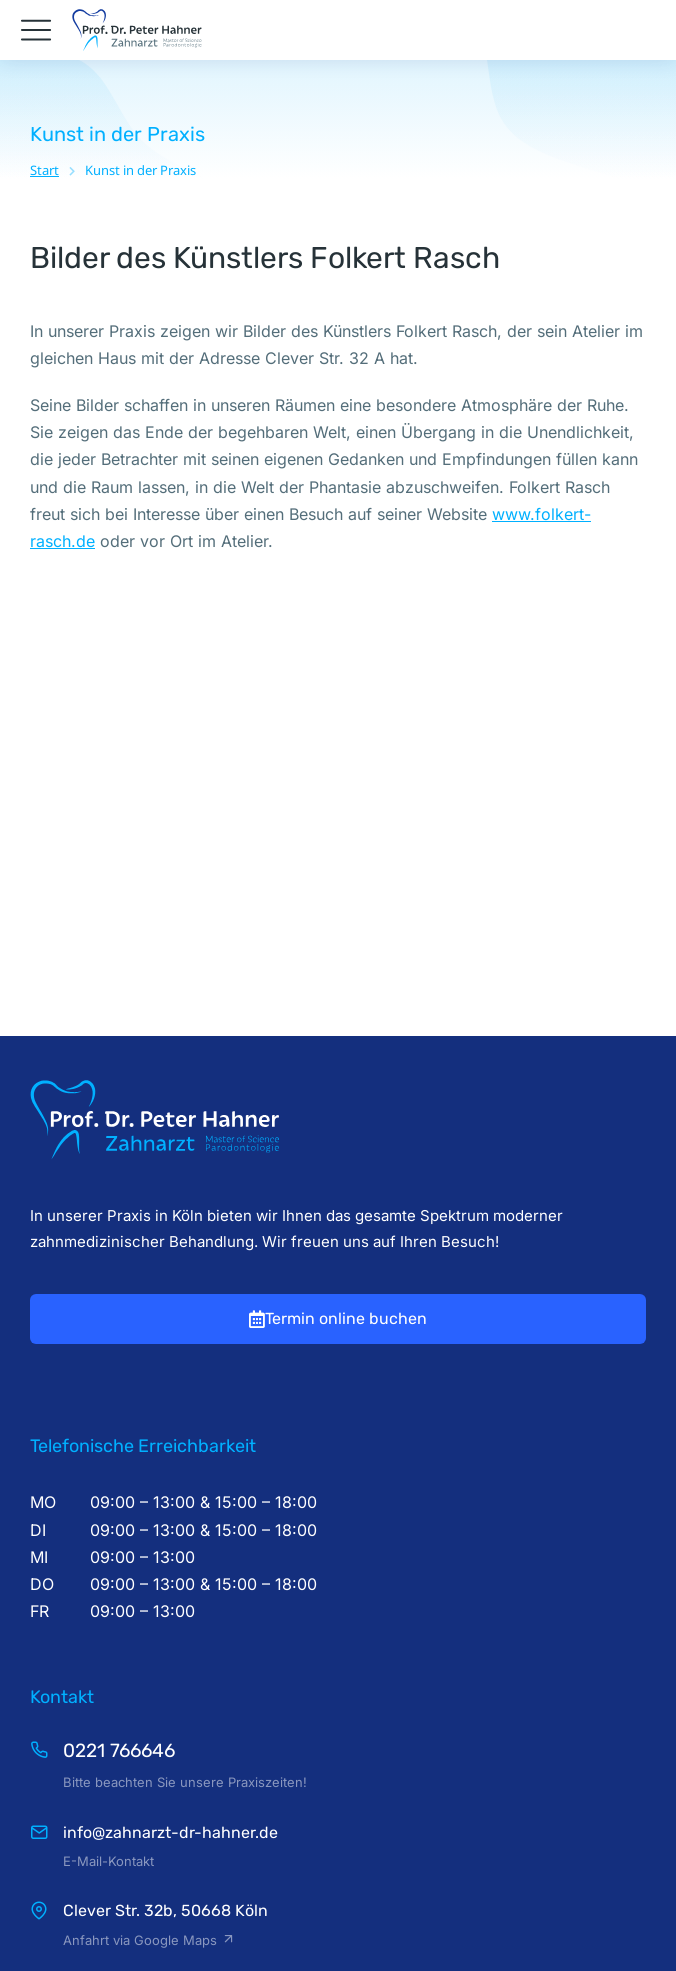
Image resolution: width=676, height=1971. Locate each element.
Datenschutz (338, 1931)
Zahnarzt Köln (338, 1862)
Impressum (338, 1897)
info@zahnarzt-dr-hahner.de (170, 1615)
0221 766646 (119, 1533)
